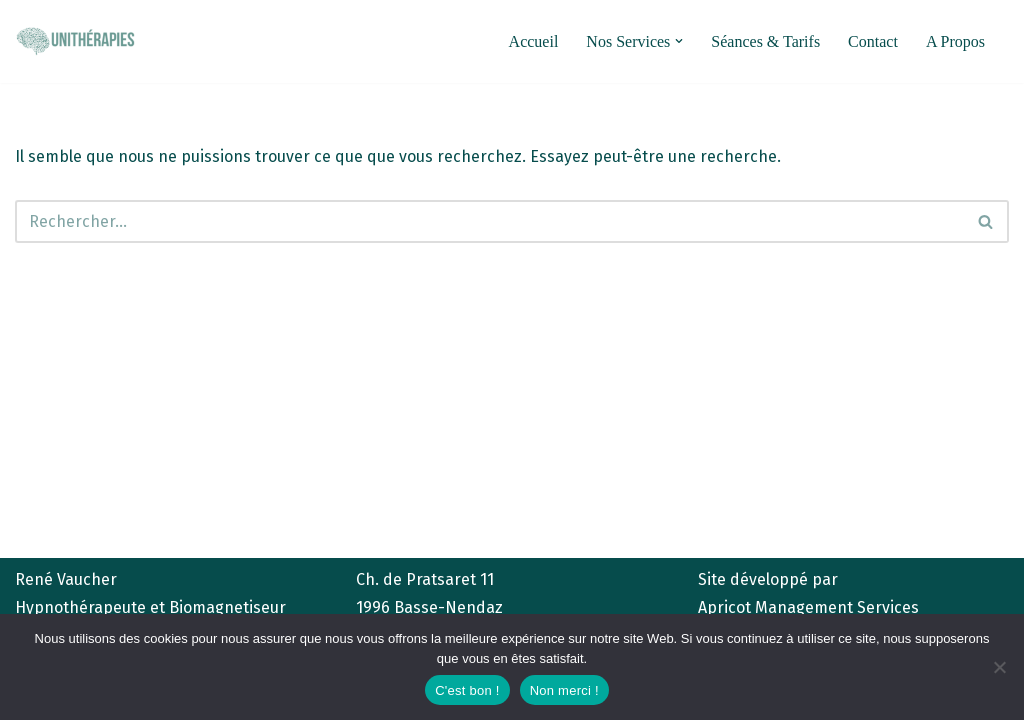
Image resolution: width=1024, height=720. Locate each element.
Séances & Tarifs (765, 41)
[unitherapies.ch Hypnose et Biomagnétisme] (75, 41)
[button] (679, 41)
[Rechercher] (489, 221)
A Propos (955, 41)
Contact (873, 41)
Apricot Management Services (808, 607)
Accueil (534, 41)
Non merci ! (564, 690)
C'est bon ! (467, 690)
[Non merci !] (999, 667)
